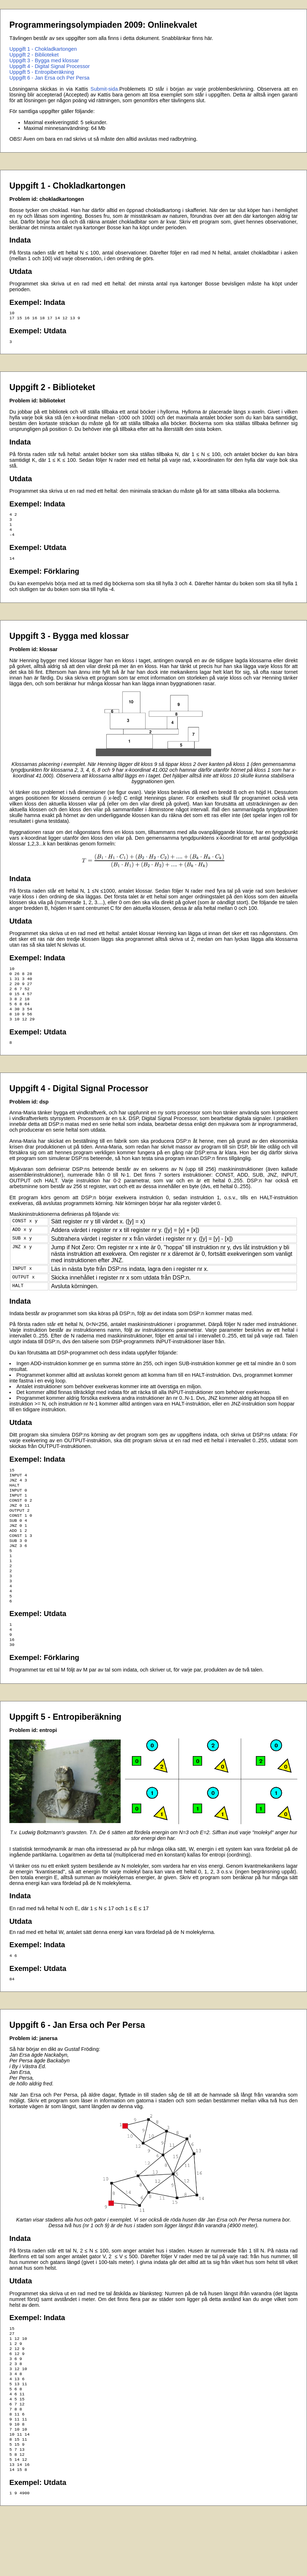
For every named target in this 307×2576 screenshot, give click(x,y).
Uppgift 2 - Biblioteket (34, 55)
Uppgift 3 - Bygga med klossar (44, 60)
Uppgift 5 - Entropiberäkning (41, 72)
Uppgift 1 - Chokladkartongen (43, 49)
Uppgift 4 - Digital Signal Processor (49, 66)
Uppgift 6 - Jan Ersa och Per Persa (49, 78)
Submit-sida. (104, 89)
